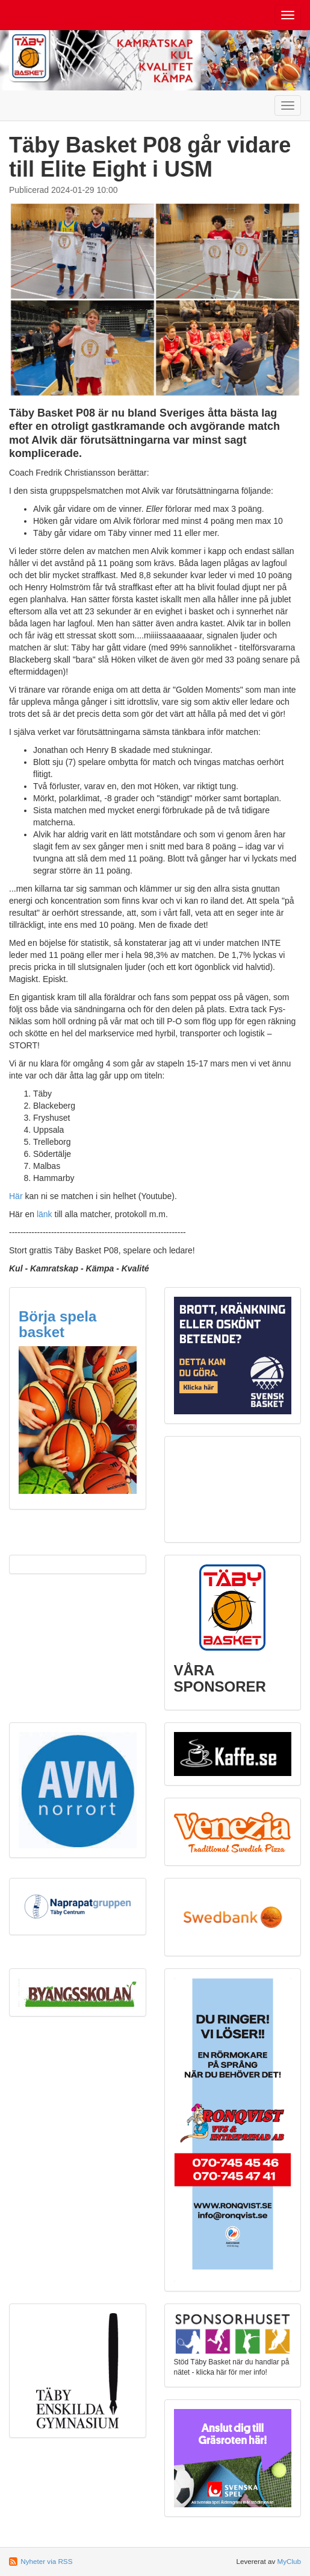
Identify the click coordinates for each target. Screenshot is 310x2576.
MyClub (289, 2561)
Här (16, 1196)
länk (44, 1214)
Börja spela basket (57, 1324)
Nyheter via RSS (46, 2561)
